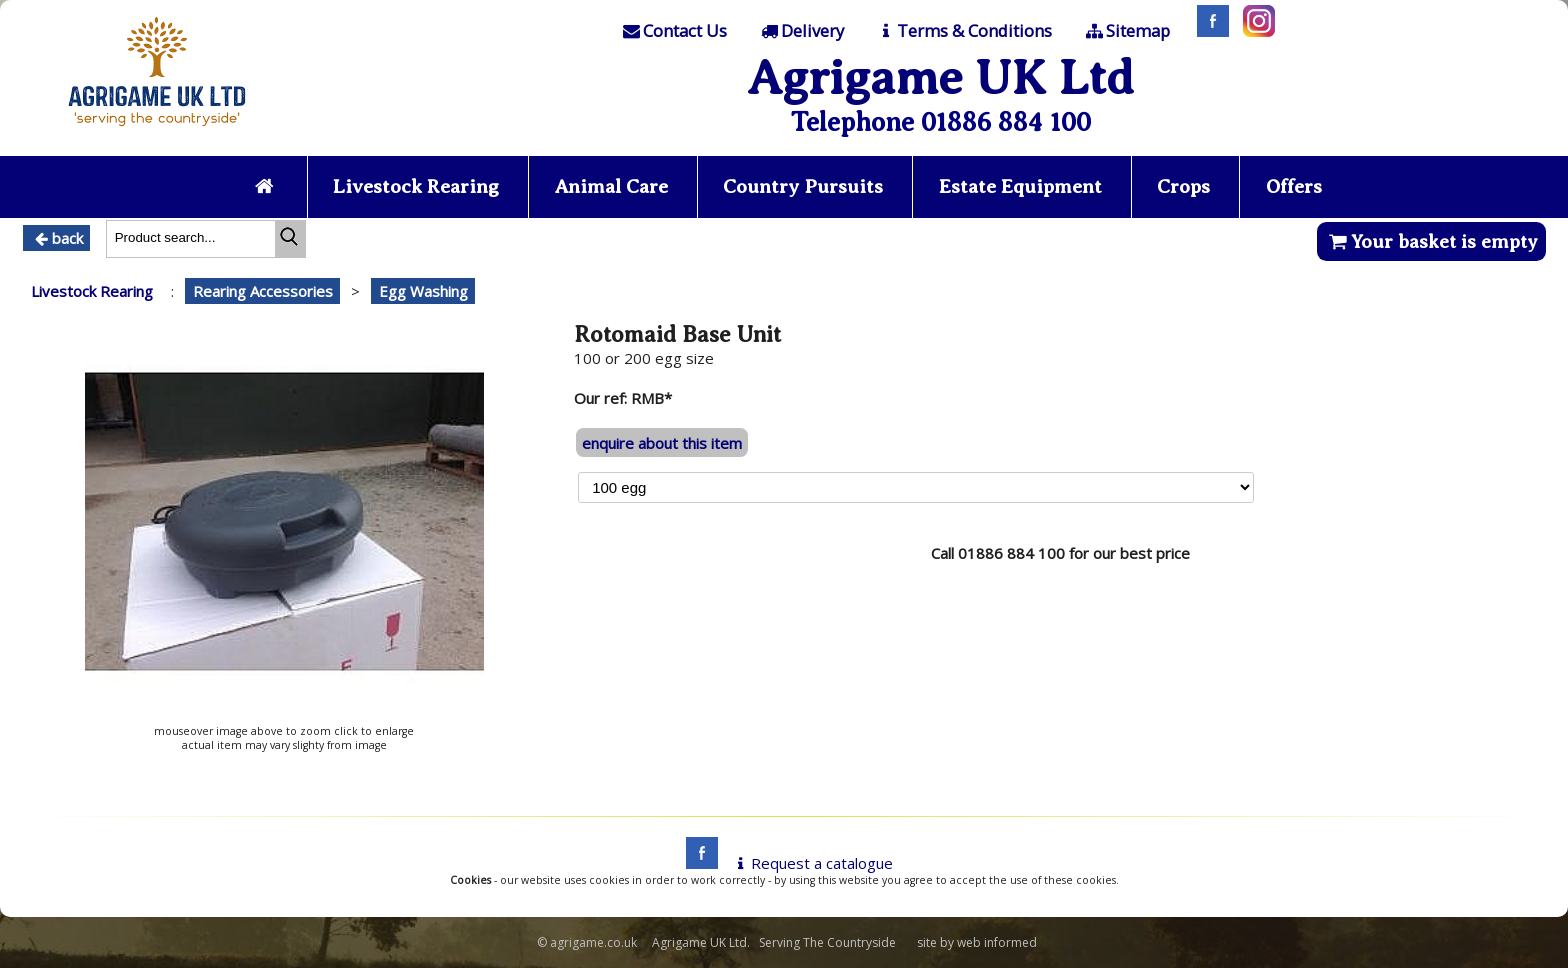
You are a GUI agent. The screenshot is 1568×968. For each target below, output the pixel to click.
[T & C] (963, 31)
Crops (1183, 186)
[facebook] (697, 863)
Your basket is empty (1431, 241)
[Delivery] (800, 31)
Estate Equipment (1020, 186)
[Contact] (674, 31)
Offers (1294, 186)
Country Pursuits (803, 186)
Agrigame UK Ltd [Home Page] (940, 77)
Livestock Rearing (416, 186)
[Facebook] (1208, 31)
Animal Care (611, 186)
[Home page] (157, 132)
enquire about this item (662, 443)
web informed (997, 942)
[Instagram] (1254, 31)
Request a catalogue (811, 863)
